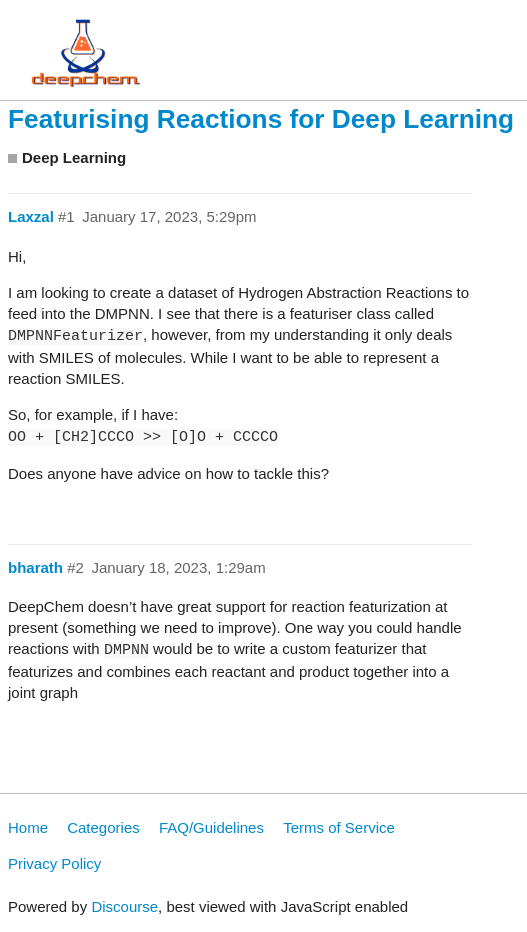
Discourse (124, 906)
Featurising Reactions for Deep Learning (261, 119)
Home (28, 827)
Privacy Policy (54, 863)
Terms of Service (339, 827)
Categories (103, 827)
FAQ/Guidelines (211, 827)
